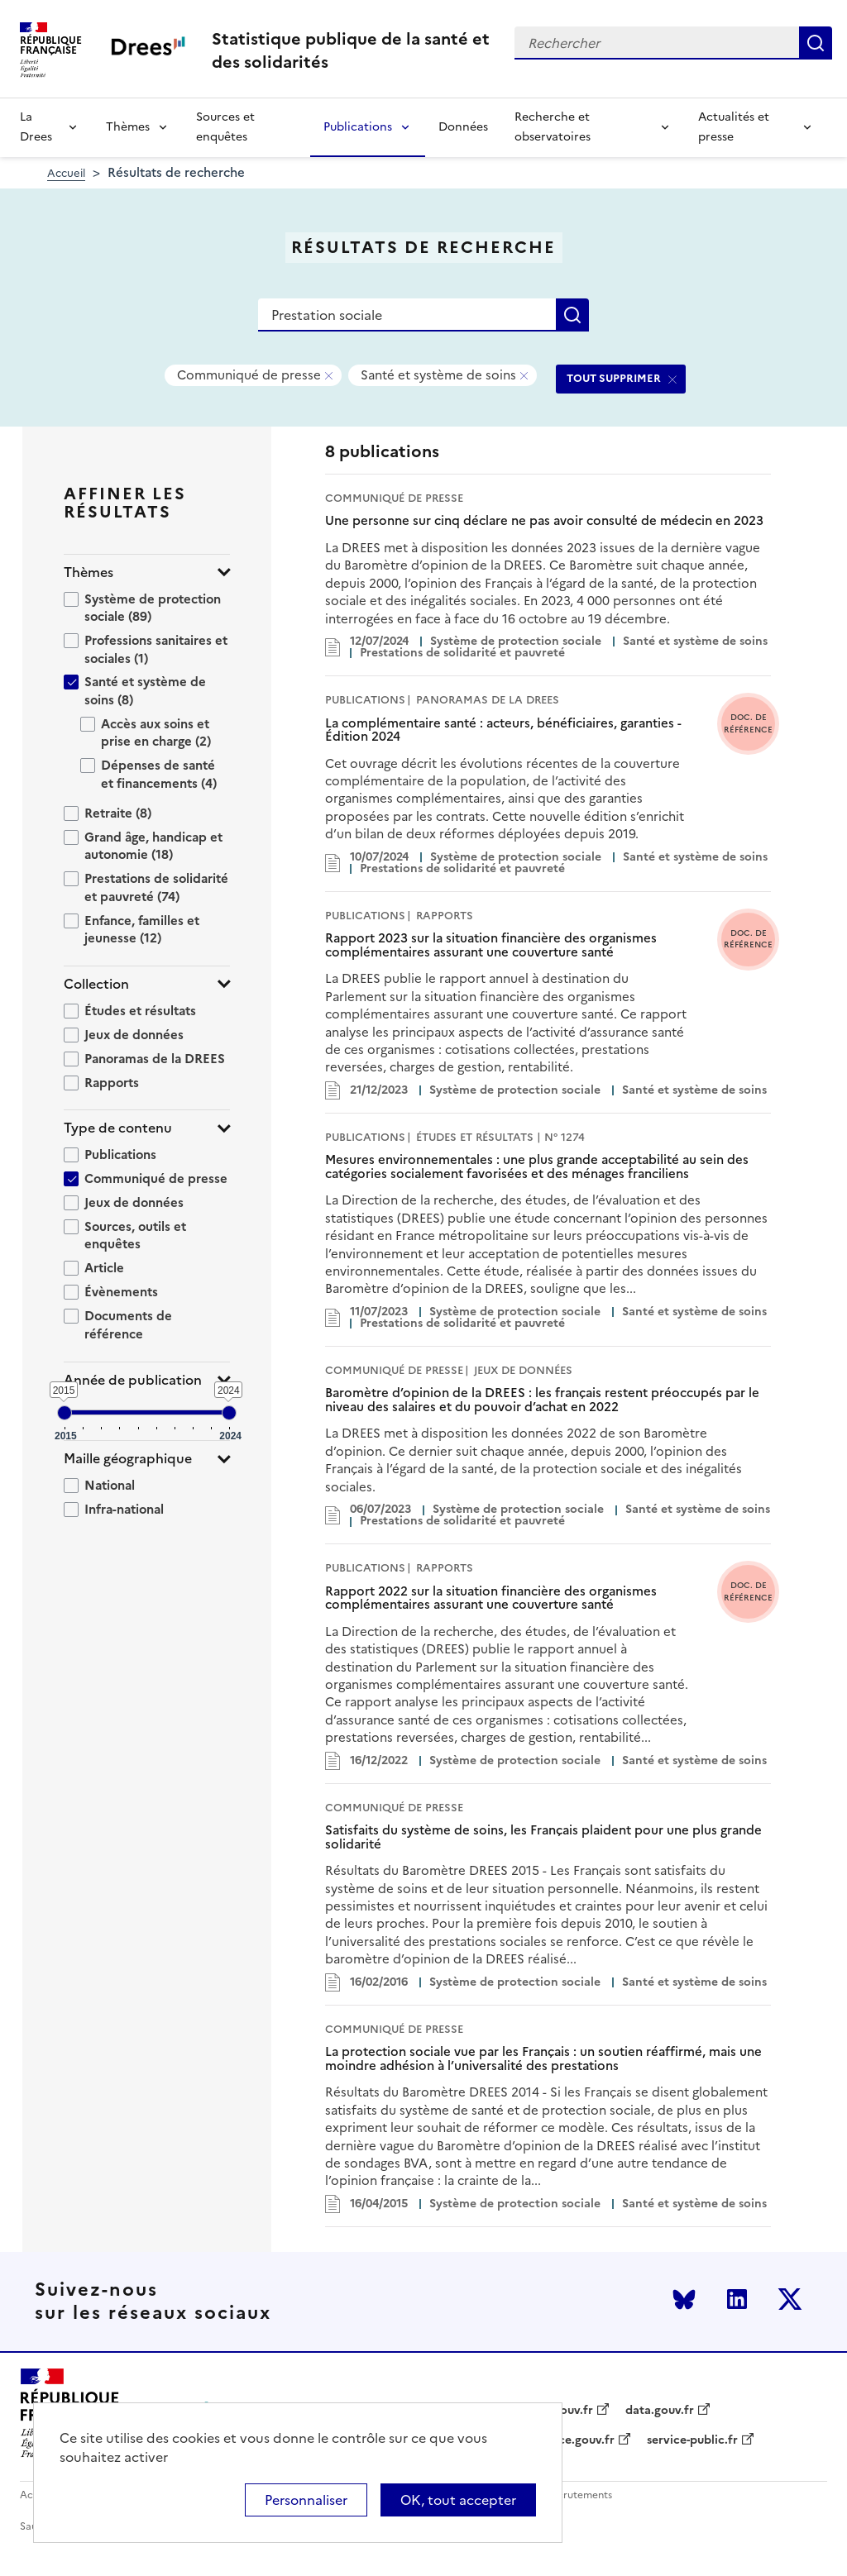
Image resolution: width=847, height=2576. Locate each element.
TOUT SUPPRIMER (614, 378)
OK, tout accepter (458, 2500)
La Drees (36, 126)
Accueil (66, 173)
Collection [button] (96, 984)
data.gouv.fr (659, 2410)
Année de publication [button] (133, 1380)
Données (463, 127)
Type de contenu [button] (118, 1128)
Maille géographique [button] (128, 1458)
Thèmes (128, 127)
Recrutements (578, 2495)
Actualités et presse (733, 126)
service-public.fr (692, 2440)
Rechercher (815, 43)
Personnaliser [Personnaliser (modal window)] (306, 2500)
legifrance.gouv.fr (564, 2440)
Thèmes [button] (88, 572)
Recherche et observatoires (552, 126)
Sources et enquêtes (225, 126)
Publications (357, 127)
